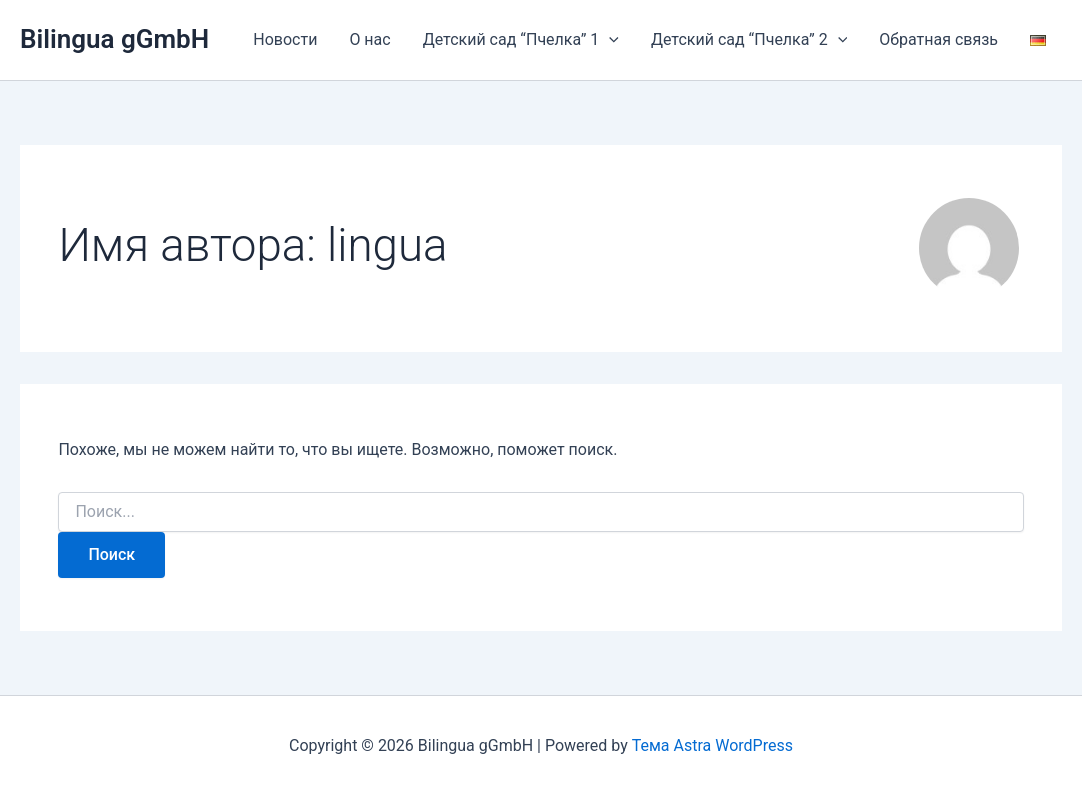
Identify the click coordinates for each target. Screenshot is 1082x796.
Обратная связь (938, 39)
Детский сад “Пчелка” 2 (749, 40)
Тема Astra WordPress (712, 745)
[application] (609, 40)
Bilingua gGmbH (114, 39)
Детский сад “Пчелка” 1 (521, 40)
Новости (285, 39)
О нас (369, 39)
